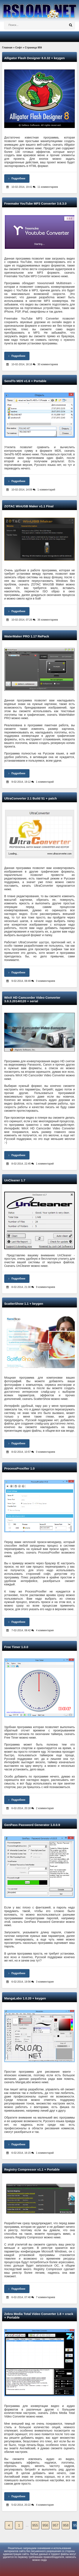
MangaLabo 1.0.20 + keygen (25, 1998)
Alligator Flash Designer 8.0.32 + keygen (34, 58)
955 (35, 2525)
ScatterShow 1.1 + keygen (23, 1303)
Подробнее (16, 178)
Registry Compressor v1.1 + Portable (32, 2169)
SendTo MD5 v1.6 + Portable (25, 381)
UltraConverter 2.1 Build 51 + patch (30, 798)
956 (45, 2525)
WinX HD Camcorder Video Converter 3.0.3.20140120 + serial (32, 999)
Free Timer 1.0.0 (16, 1647)
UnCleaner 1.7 (14, 1180)
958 (66, 2525)
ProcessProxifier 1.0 (19, 1468)
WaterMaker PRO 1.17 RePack (26, 636)
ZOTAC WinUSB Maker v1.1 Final (29, 506)
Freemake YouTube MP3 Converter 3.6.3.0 (35, 203)
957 (55, 2525)
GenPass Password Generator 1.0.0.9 (32, 1825)
